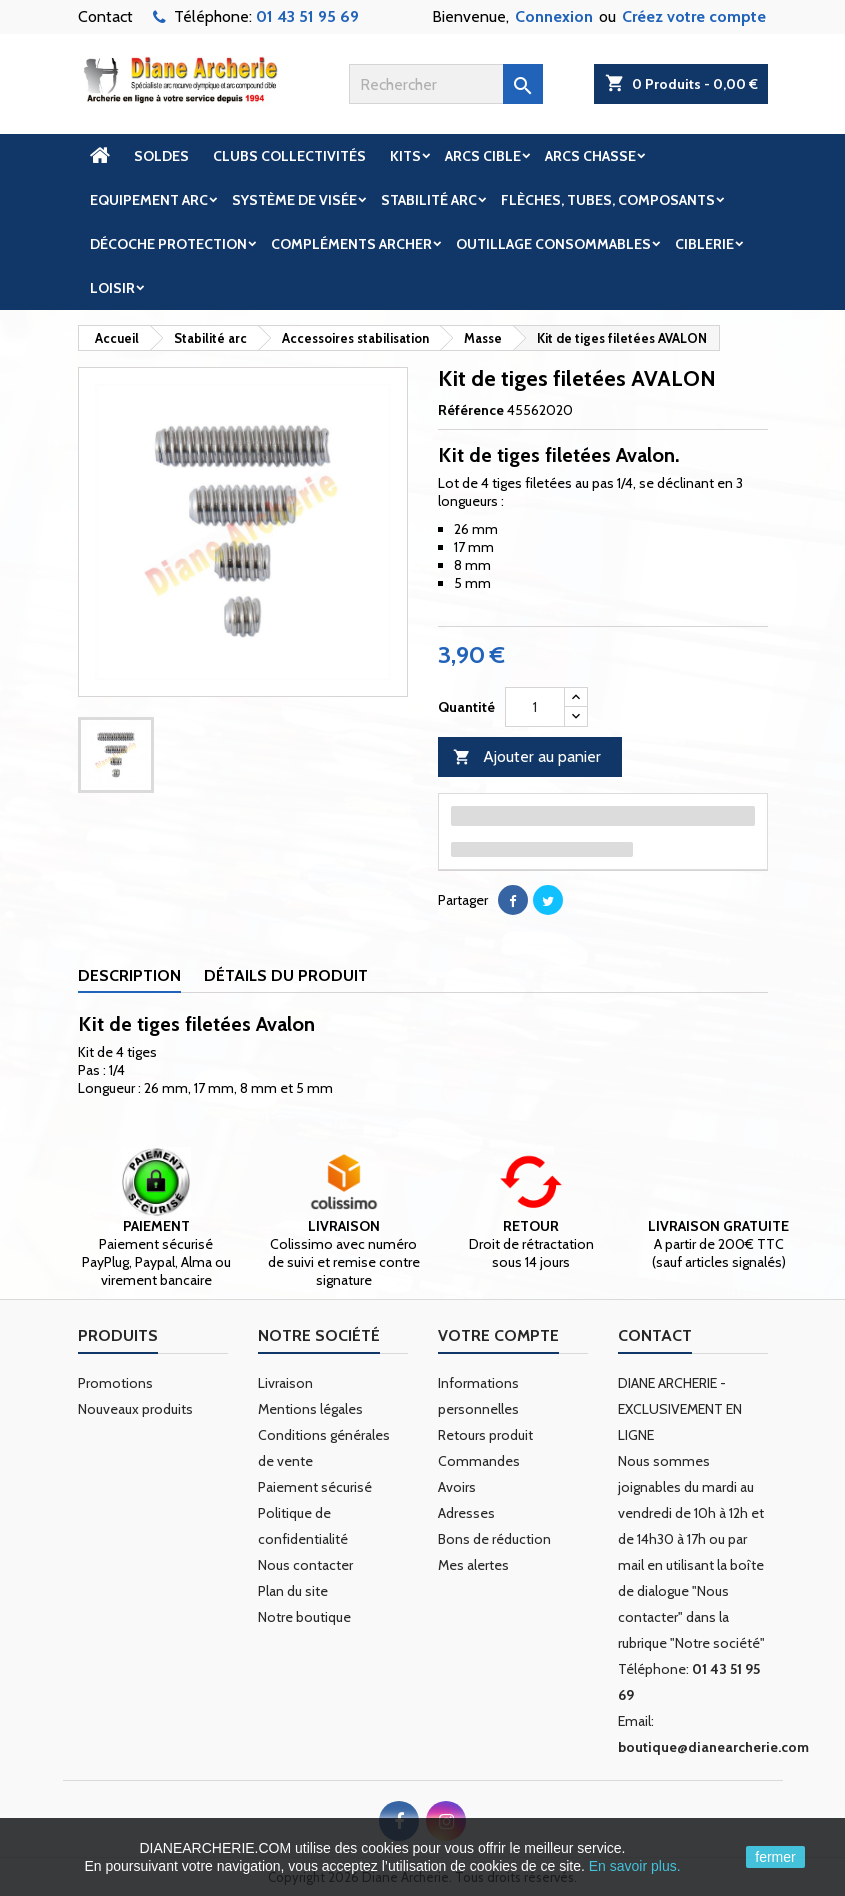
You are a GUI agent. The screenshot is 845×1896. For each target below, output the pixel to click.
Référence (471, 410)
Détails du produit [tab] (286, 975)
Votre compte (498, 1335)
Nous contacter (305, 1565)
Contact (105, 16)
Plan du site (293, 1591)
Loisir (112, 288)
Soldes (161, 156)
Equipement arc (149, 200)
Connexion (554, 16)
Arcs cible (483, 156)
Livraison (285, 1383)
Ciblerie (704, 244)
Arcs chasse (590, 156)
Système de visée (294, 200)
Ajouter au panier (527, 757)
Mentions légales (310, 1409)
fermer (775, 1857)
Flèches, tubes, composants (608, 200)
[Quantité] (535, 707)
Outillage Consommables (553, 244)
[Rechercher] (446, 84)
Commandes (479, 1461)
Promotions (115, 1383)
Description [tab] (129, 975)
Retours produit (485, 1435)
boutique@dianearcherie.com (713, 1747)
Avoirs (457, 1487)
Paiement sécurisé (315, 1487)
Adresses (466, 1513)
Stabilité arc (429, 200)
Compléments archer (351, 244)
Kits (405, 156)
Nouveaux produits (135, 1409)
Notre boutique (304, 1617)
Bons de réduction (494, 1539)
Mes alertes (473, 1565)
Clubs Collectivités (289, 156)
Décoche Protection (168, 244)
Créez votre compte (694, 16)
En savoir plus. (635, 1866)
